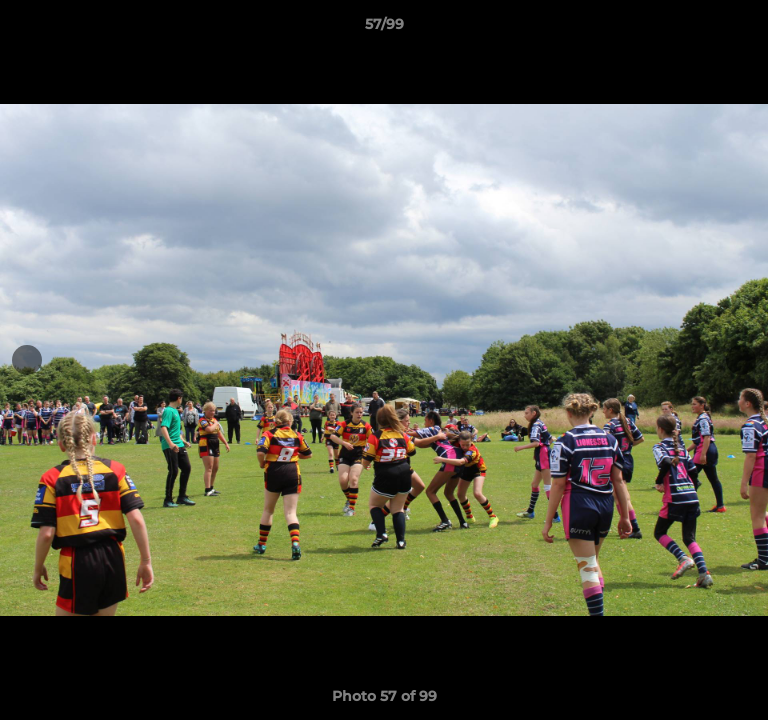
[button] (744, 29)
